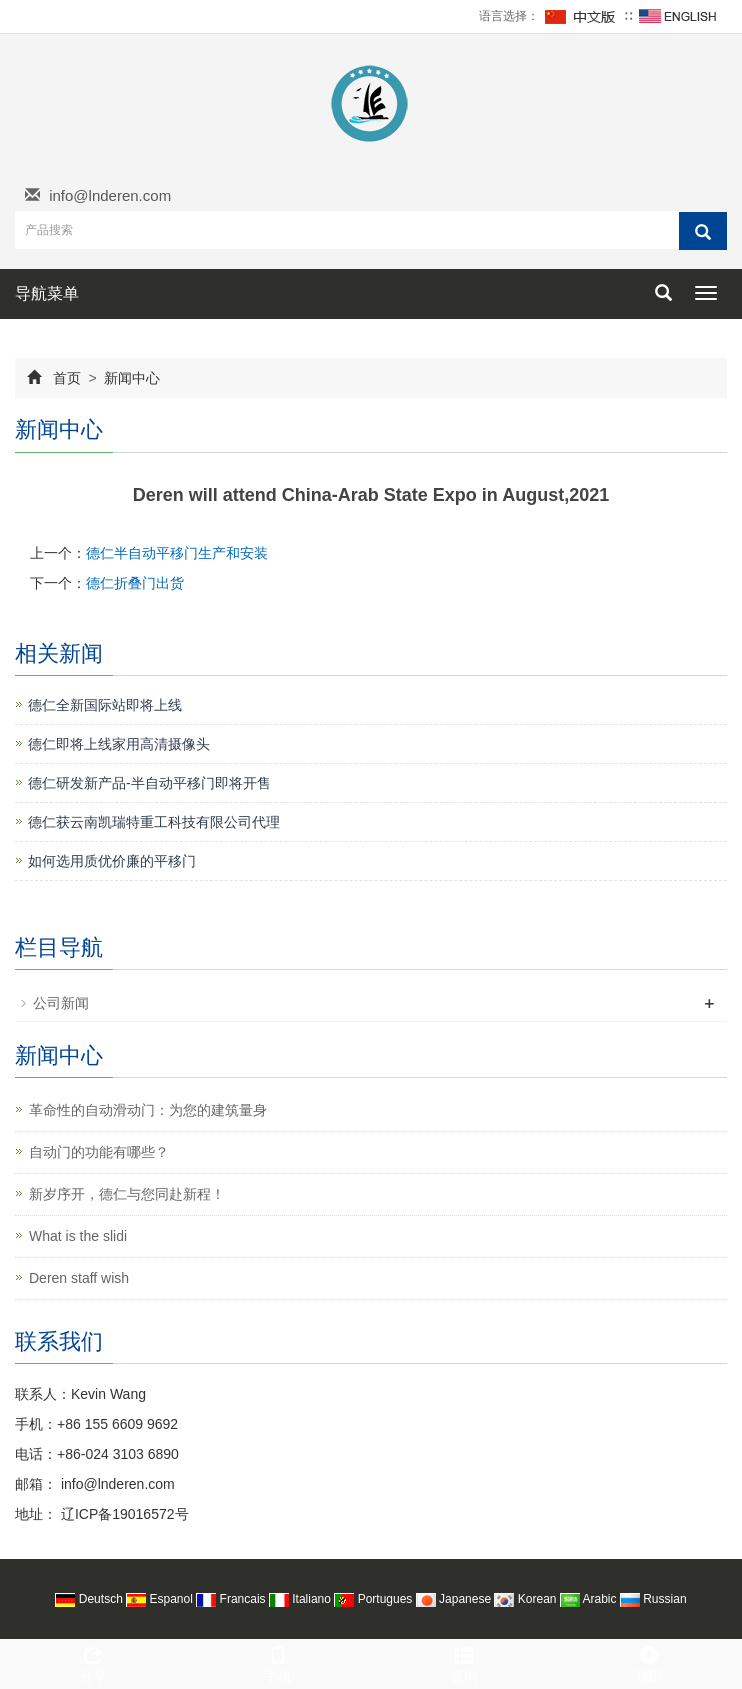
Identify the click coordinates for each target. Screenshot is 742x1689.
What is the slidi (78, 1236)
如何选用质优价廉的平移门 (112, 861)
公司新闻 (61, 1003)
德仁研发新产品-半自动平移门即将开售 (149, 783)
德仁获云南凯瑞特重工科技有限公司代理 (154, 822)
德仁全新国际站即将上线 (105, 705)
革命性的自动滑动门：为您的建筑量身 (148, 1110)
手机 (279, 1662)
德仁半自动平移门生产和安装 (177, 553)
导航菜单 (47, 293)
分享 (93, 1662)
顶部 (650, 1662)
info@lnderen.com (110, 195)
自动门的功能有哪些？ (99, 1152)
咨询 (464, 1662)
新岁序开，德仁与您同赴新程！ (127, 1194)
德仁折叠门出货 (135, 583)
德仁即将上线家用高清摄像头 (119, 744)
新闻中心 (131, 378)
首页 (67, 378)
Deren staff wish (79, 1278)
